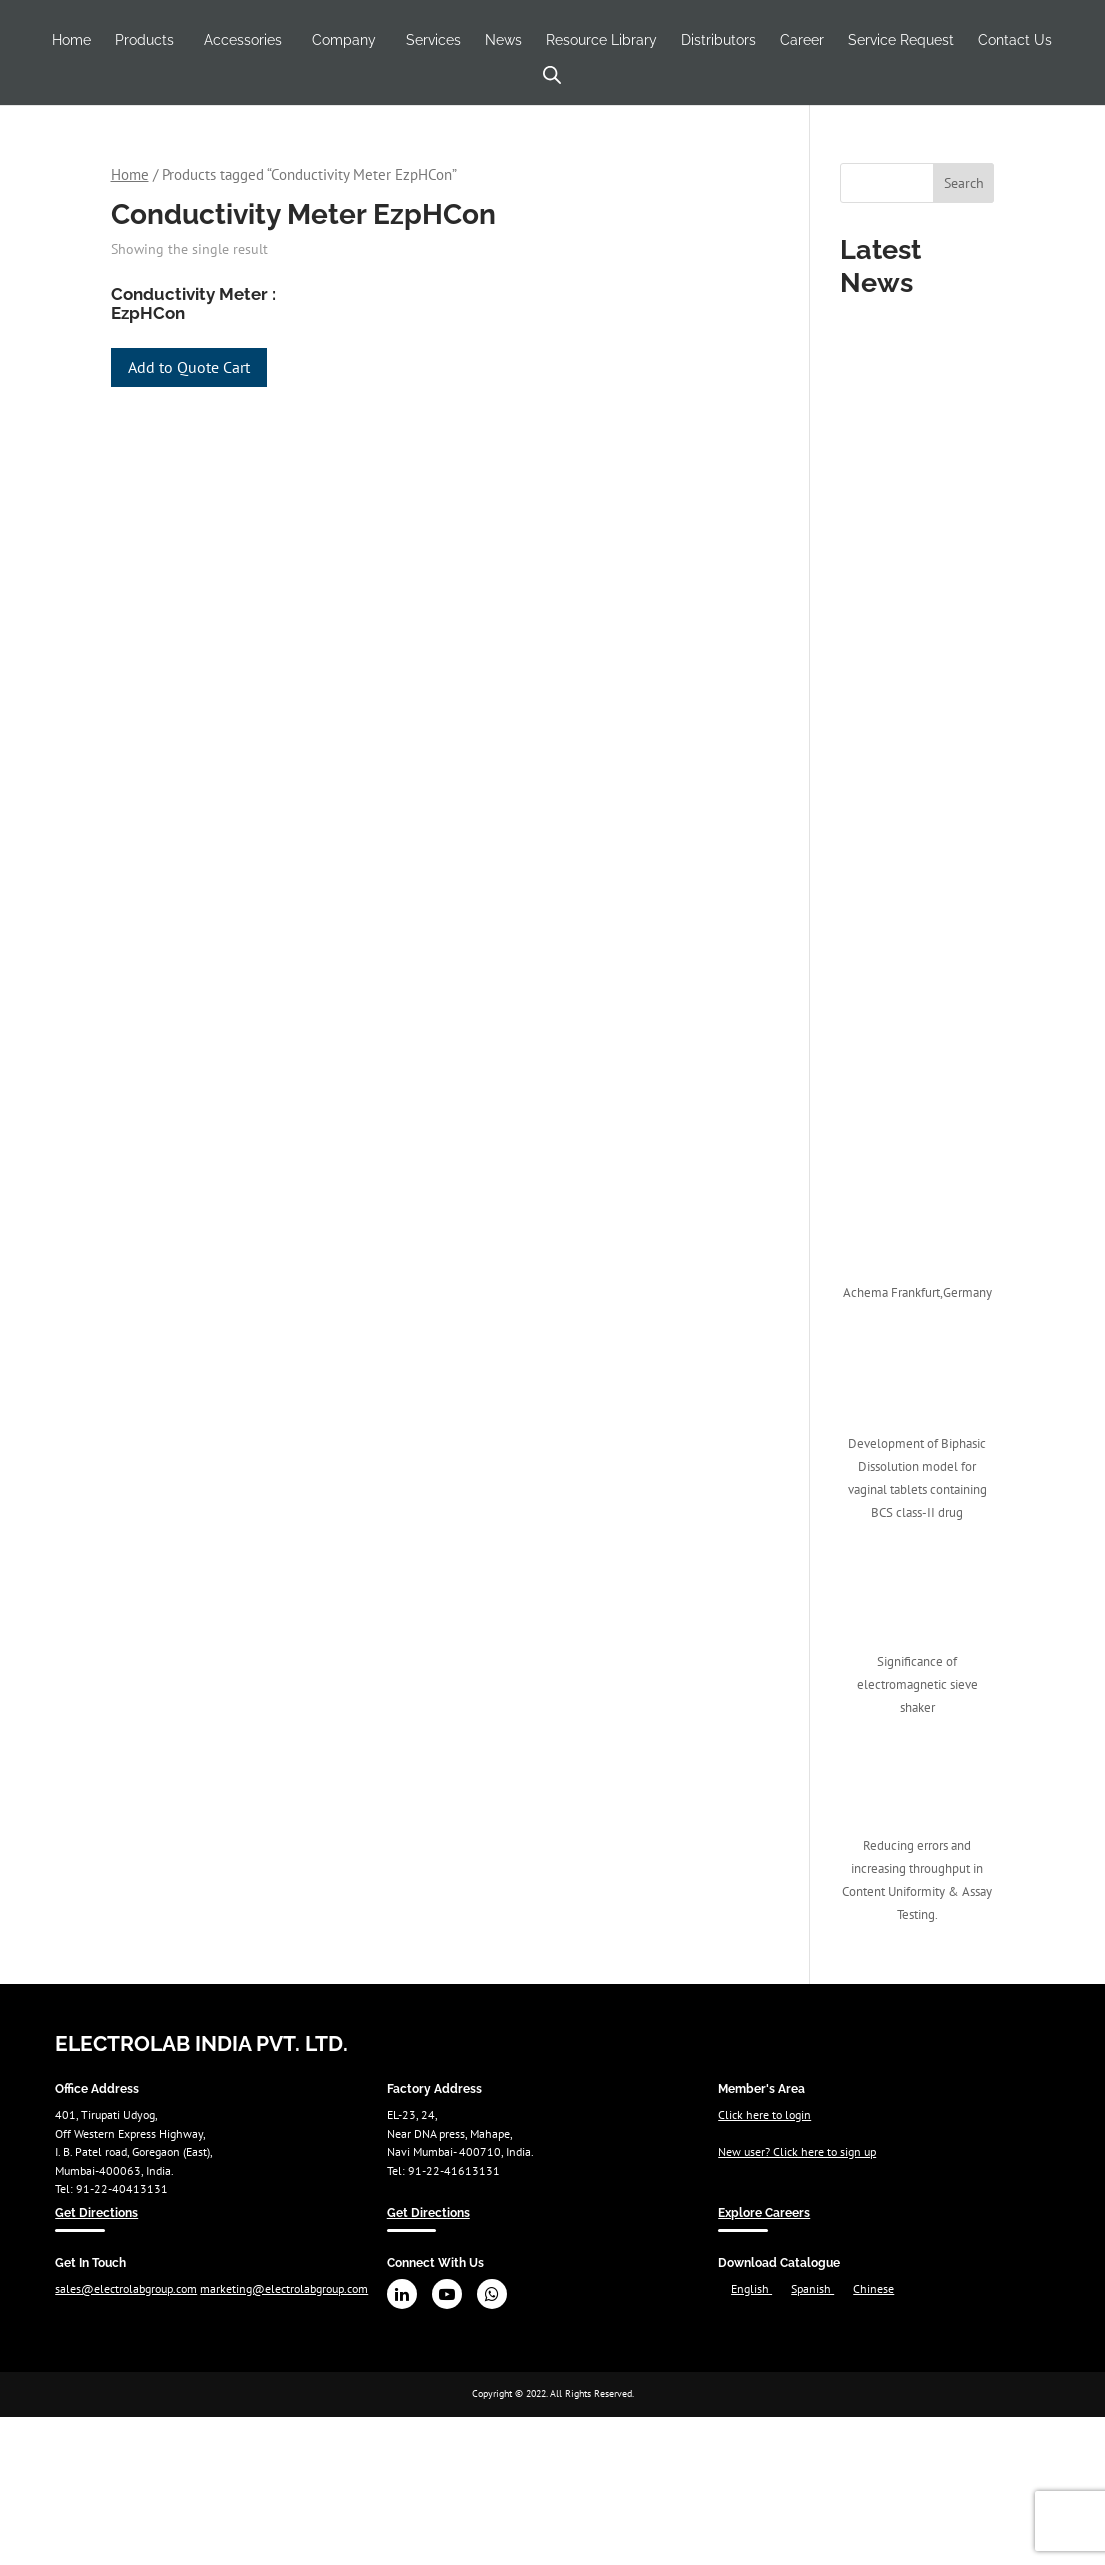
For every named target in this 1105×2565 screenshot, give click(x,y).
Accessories (243, 40)
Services (433, 40)
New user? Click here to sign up (797, 2151)
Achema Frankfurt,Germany (917, 1292)
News (503, 40)
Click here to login (764, 2114)
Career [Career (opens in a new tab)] (802, 40)
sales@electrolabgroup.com (126, 2288)
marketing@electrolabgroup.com (284, 2288)
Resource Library (601, 40)
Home (71, 40)
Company (344, 40)
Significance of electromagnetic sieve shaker (917, 1684)
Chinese (873, 2288)
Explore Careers (764, 2212)
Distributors (718, 40)
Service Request (901, 40)
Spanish (812, 2288)
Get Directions (96, 2212)
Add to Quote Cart (189, 367)
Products (144, 40)
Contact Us (1015, 40)
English (751, 2288)
